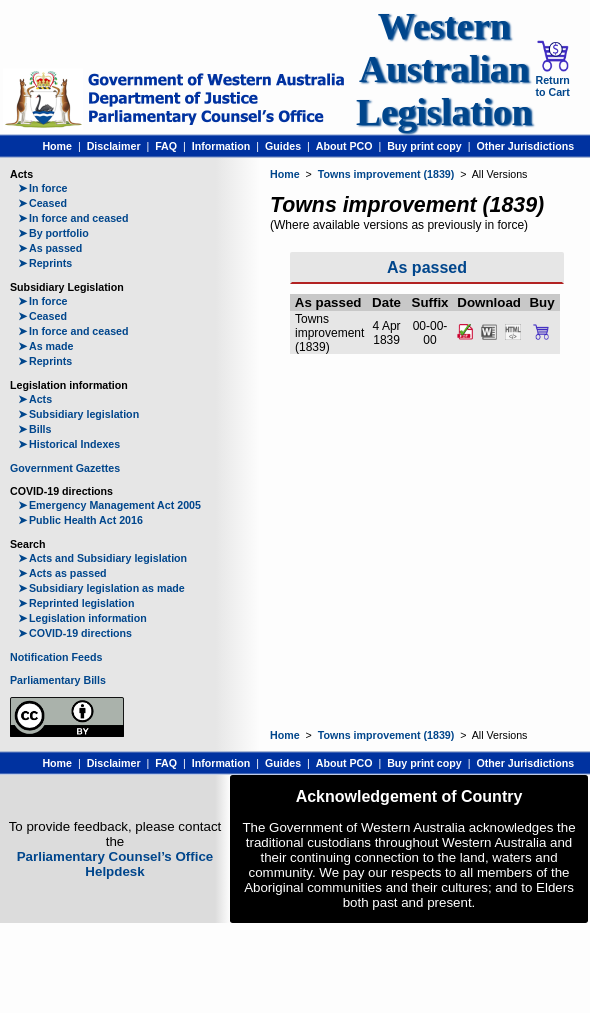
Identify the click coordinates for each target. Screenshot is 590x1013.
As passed (50, 248)
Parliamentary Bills (58, 680)
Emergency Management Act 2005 (109, 505)
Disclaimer (114, 146)
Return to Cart (552, 69)
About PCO (344, 146)
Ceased (42, 203)
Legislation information (82, 618)
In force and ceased (73, 218)
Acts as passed (62, 573)
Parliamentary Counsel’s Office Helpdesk (115, 864)
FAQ (166, 146)
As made (45, 346)
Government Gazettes (65, 468)
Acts (35, 399)
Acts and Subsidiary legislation (102, 558)
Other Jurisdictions (525, 146)
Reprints (45, 263)
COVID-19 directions (75, 633)
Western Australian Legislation (444, 69)
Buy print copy (424, 146)
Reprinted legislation (76, 603)
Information (221, 146)
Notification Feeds (56, 657)
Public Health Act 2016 (80, 520)
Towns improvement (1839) (386, 174)
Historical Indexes (69, 444)
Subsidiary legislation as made (101, 588)
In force (43, 188)
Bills (35, 429)
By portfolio (53, 233)
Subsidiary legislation (78, 414)
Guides (283, 146)
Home (57, 146)
